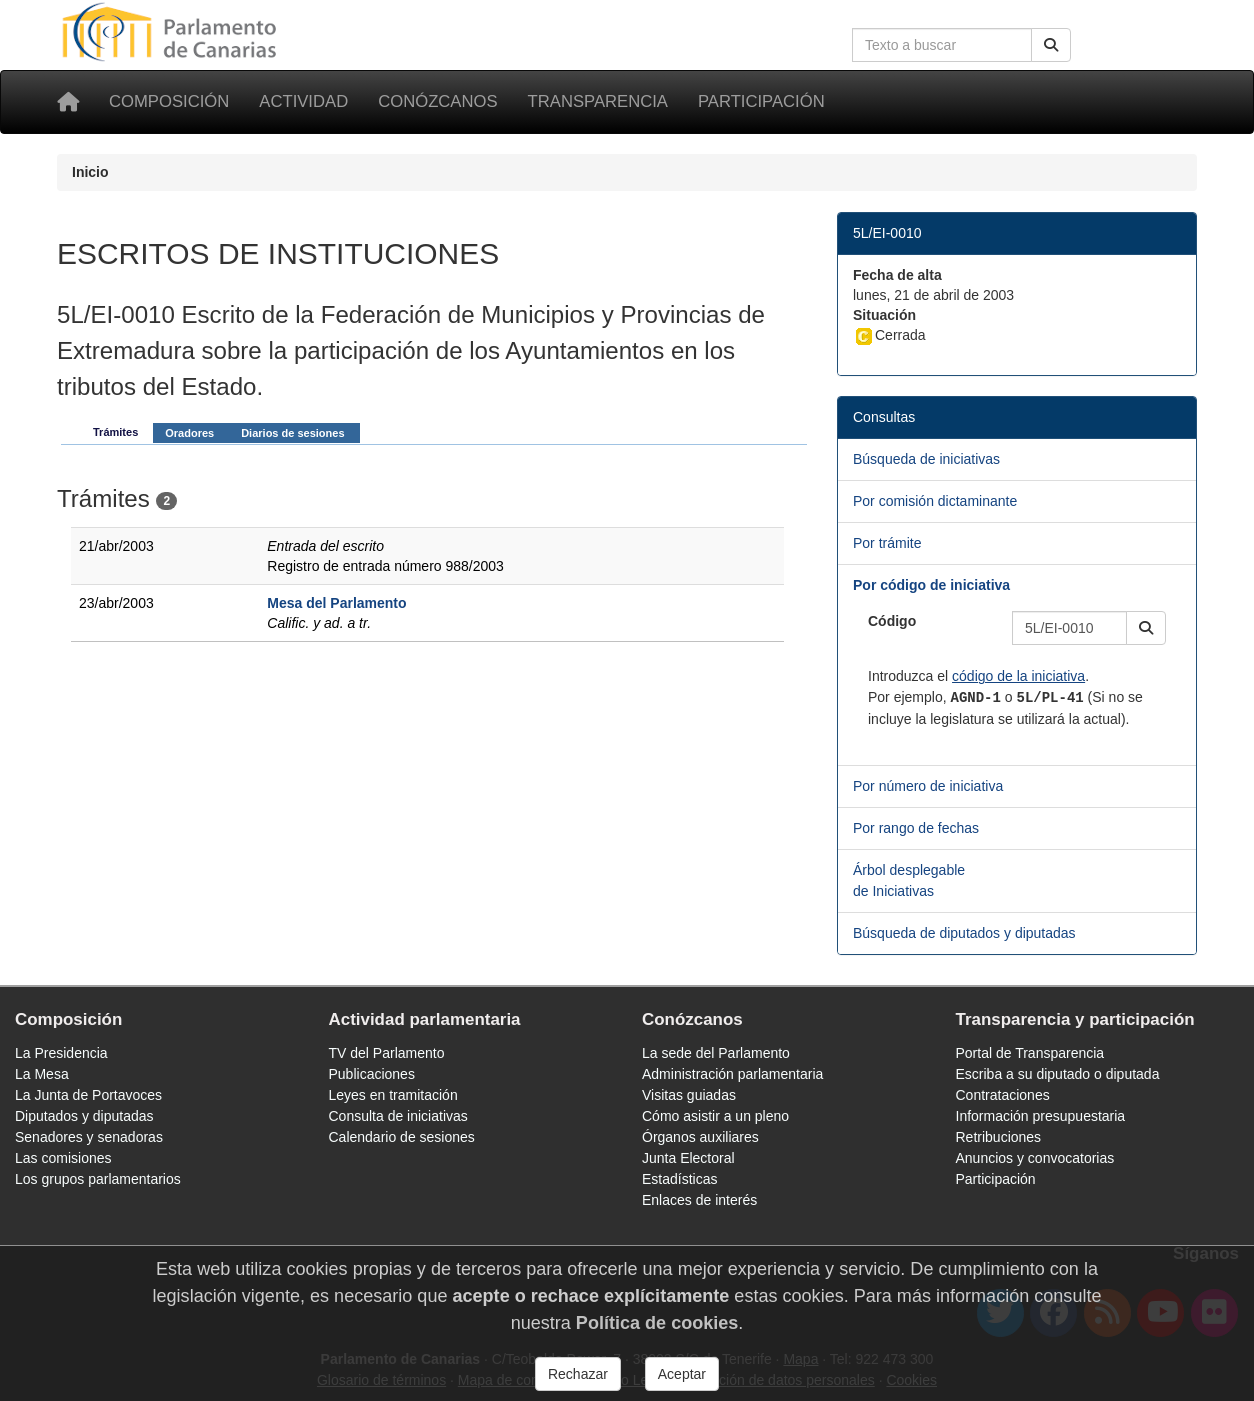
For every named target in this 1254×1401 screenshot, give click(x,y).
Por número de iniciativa (928, 786)
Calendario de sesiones (402, 1137)
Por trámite (887, 543)
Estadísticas (679, 1179)
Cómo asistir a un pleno (715, 1116)
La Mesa (42, 1074)
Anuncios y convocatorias (1035, 1158)
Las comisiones (63, 1158)
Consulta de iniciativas (398, 1116)
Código (892, 621)
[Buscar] (1051, 45)
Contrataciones (1003, 1095)
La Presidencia (61, 1053)
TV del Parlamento (387, 1053)
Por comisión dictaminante (935, 501)
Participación (761, 101)
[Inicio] (68, 102)
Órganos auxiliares (700, 1137)
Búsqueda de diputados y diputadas (964, 933)
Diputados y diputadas (84, 1116)
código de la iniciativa (1018, 676)
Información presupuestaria (1041, 1116)
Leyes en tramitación (393, 1095)
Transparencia (598, 101)
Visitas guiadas (689, 1095)
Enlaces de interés (699, 1200)
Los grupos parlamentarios (98, 1179)
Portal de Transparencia (1030, 1053)
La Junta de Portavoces (88, 1095)
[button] (1146, 628)
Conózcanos (437, 101)
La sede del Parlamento (716, 1053)
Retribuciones (999, 1137)
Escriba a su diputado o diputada (1058, 1074)
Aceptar (682, 1374)
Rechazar (578, 1374)
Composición (169, 101)
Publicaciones (372, 1074)
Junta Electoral (688, 1158)
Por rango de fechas (916, 828)
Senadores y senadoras (89, 1137)
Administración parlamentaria (732, 1074)
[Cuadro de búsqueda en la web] (942, 45)
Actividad (303, 101)
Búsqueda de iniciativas (926, 459)
